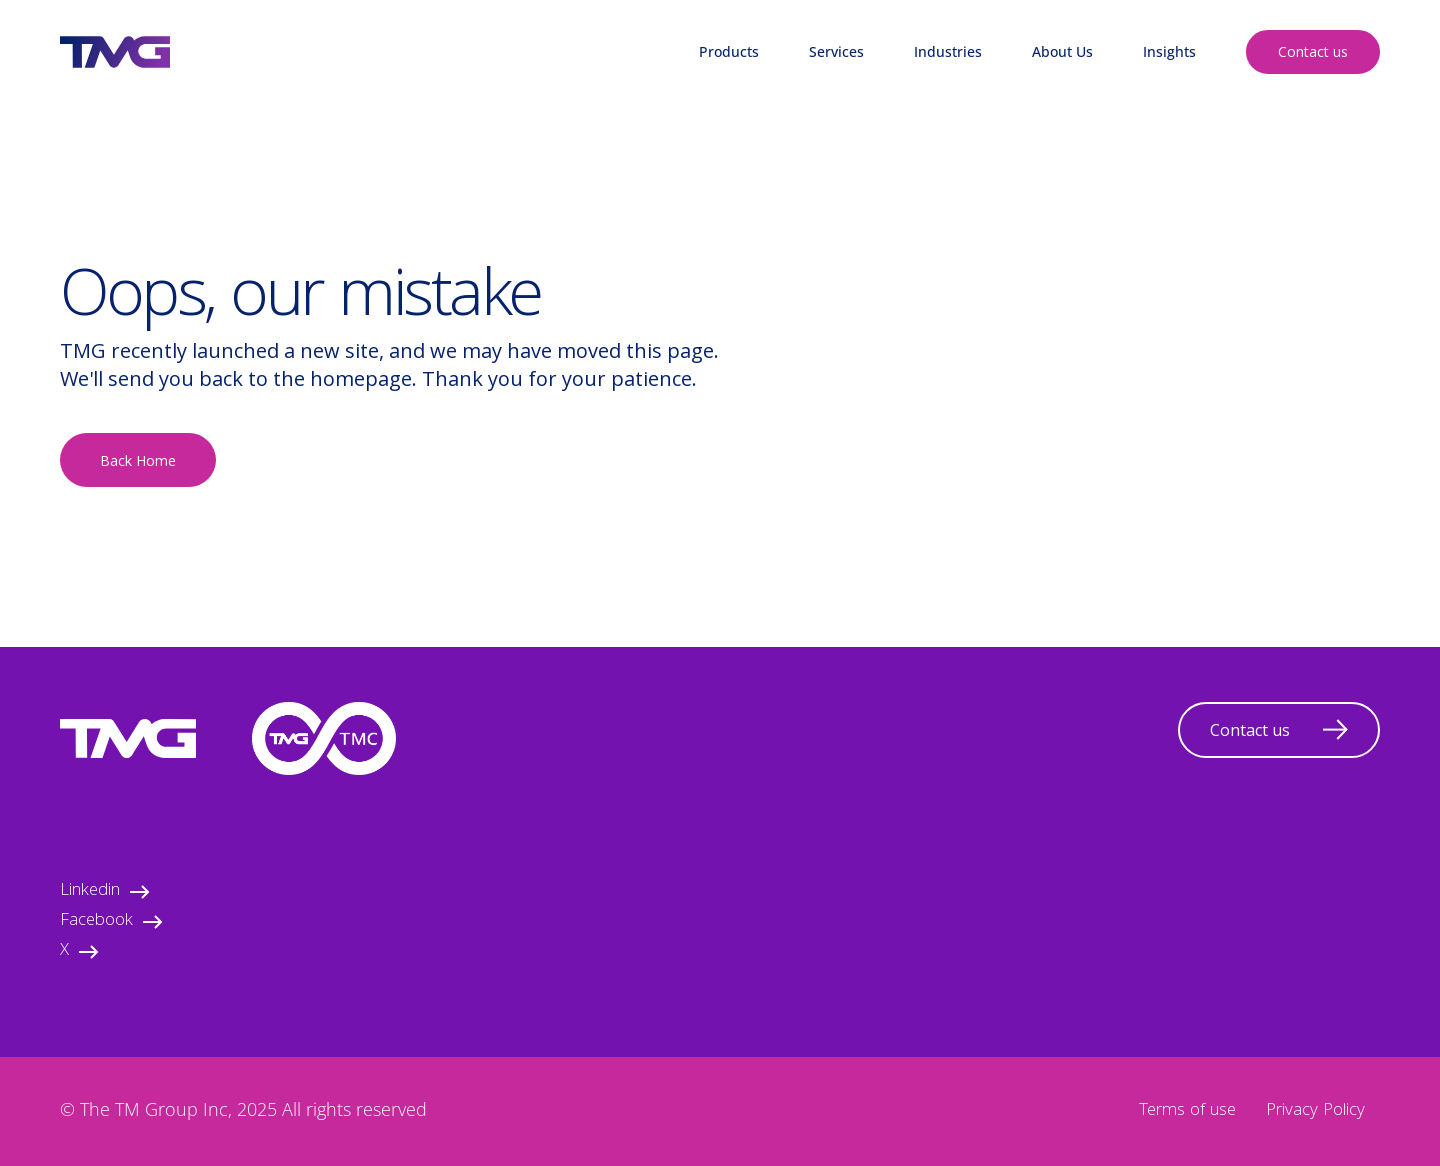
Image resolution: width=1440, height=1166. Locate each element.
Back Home (138, 460)
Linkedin (105, 891)
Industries (948, 51)
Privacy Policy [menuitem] (1315, 1111)
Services (836, 51)
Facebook (111, 921)
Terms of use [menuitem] (1187, 1111)
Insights (1169, 51)
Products (729, 51)
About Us (1062, 51)
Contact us (1313, 51)
